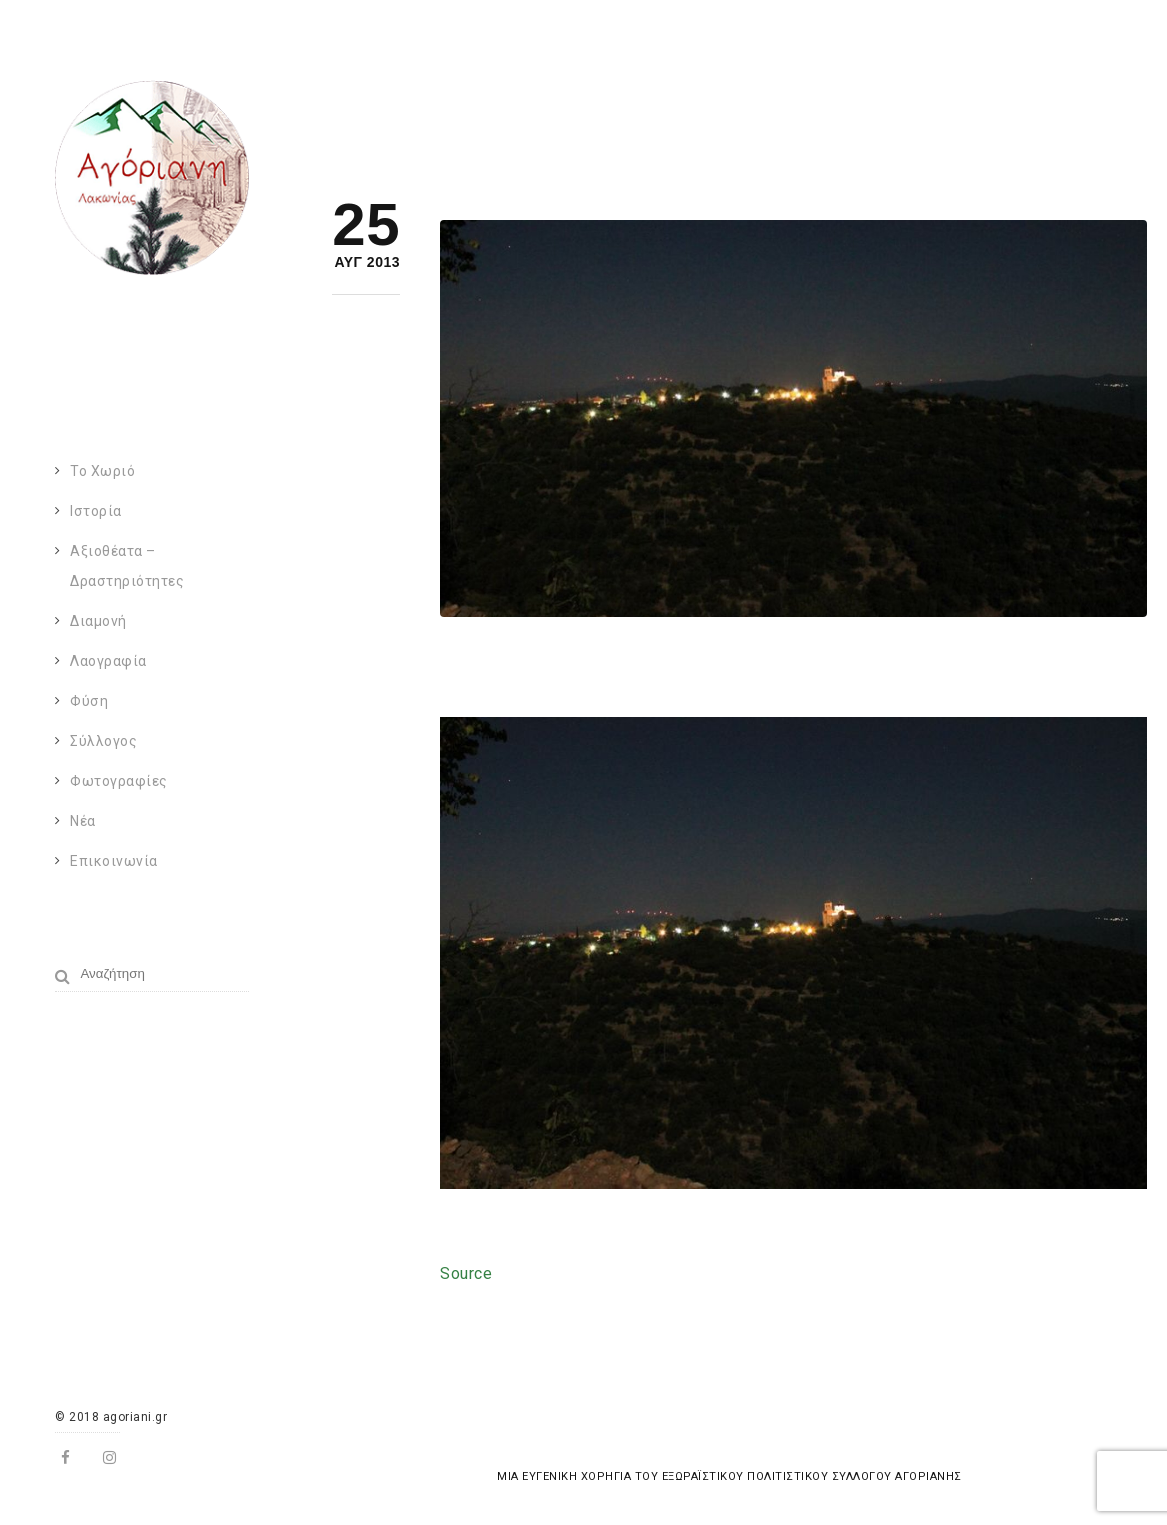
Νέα (83, 821)
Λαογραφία (108, 661)
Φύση (89, 701)
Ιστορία (96, 511)
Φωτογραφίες (119, 781)
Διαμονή (98, 621)
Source (466, 1273)
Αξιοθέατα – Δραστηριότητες (127, 566)
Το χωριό (102, 471)
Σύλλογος (103, 741)
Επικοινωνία (114, 861)
